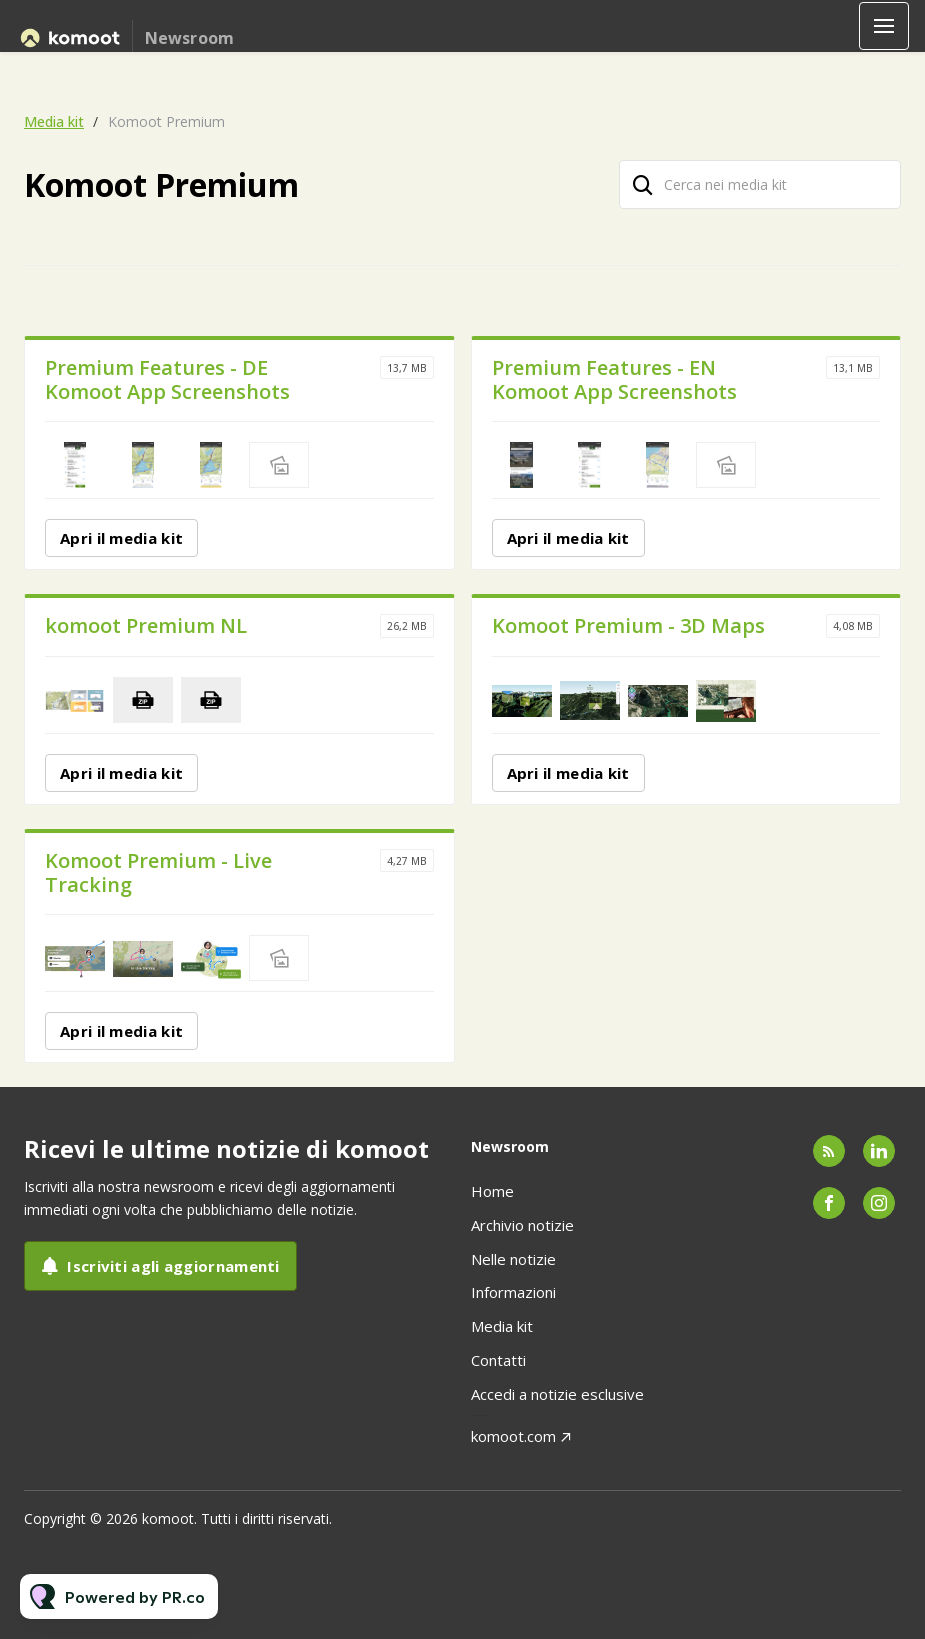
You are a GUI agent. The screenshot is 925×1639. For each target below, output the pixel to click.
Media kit (54, 121)
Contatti (498, 1360)
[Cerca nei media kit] (760, 184)
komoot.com (513, 1436)
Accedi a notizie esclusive (557, 1394)
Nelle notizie (513, 1259)
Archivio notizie (522, 1225)
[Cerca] (643, 184)
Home (492, 1191)
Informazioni (513, 1292)
